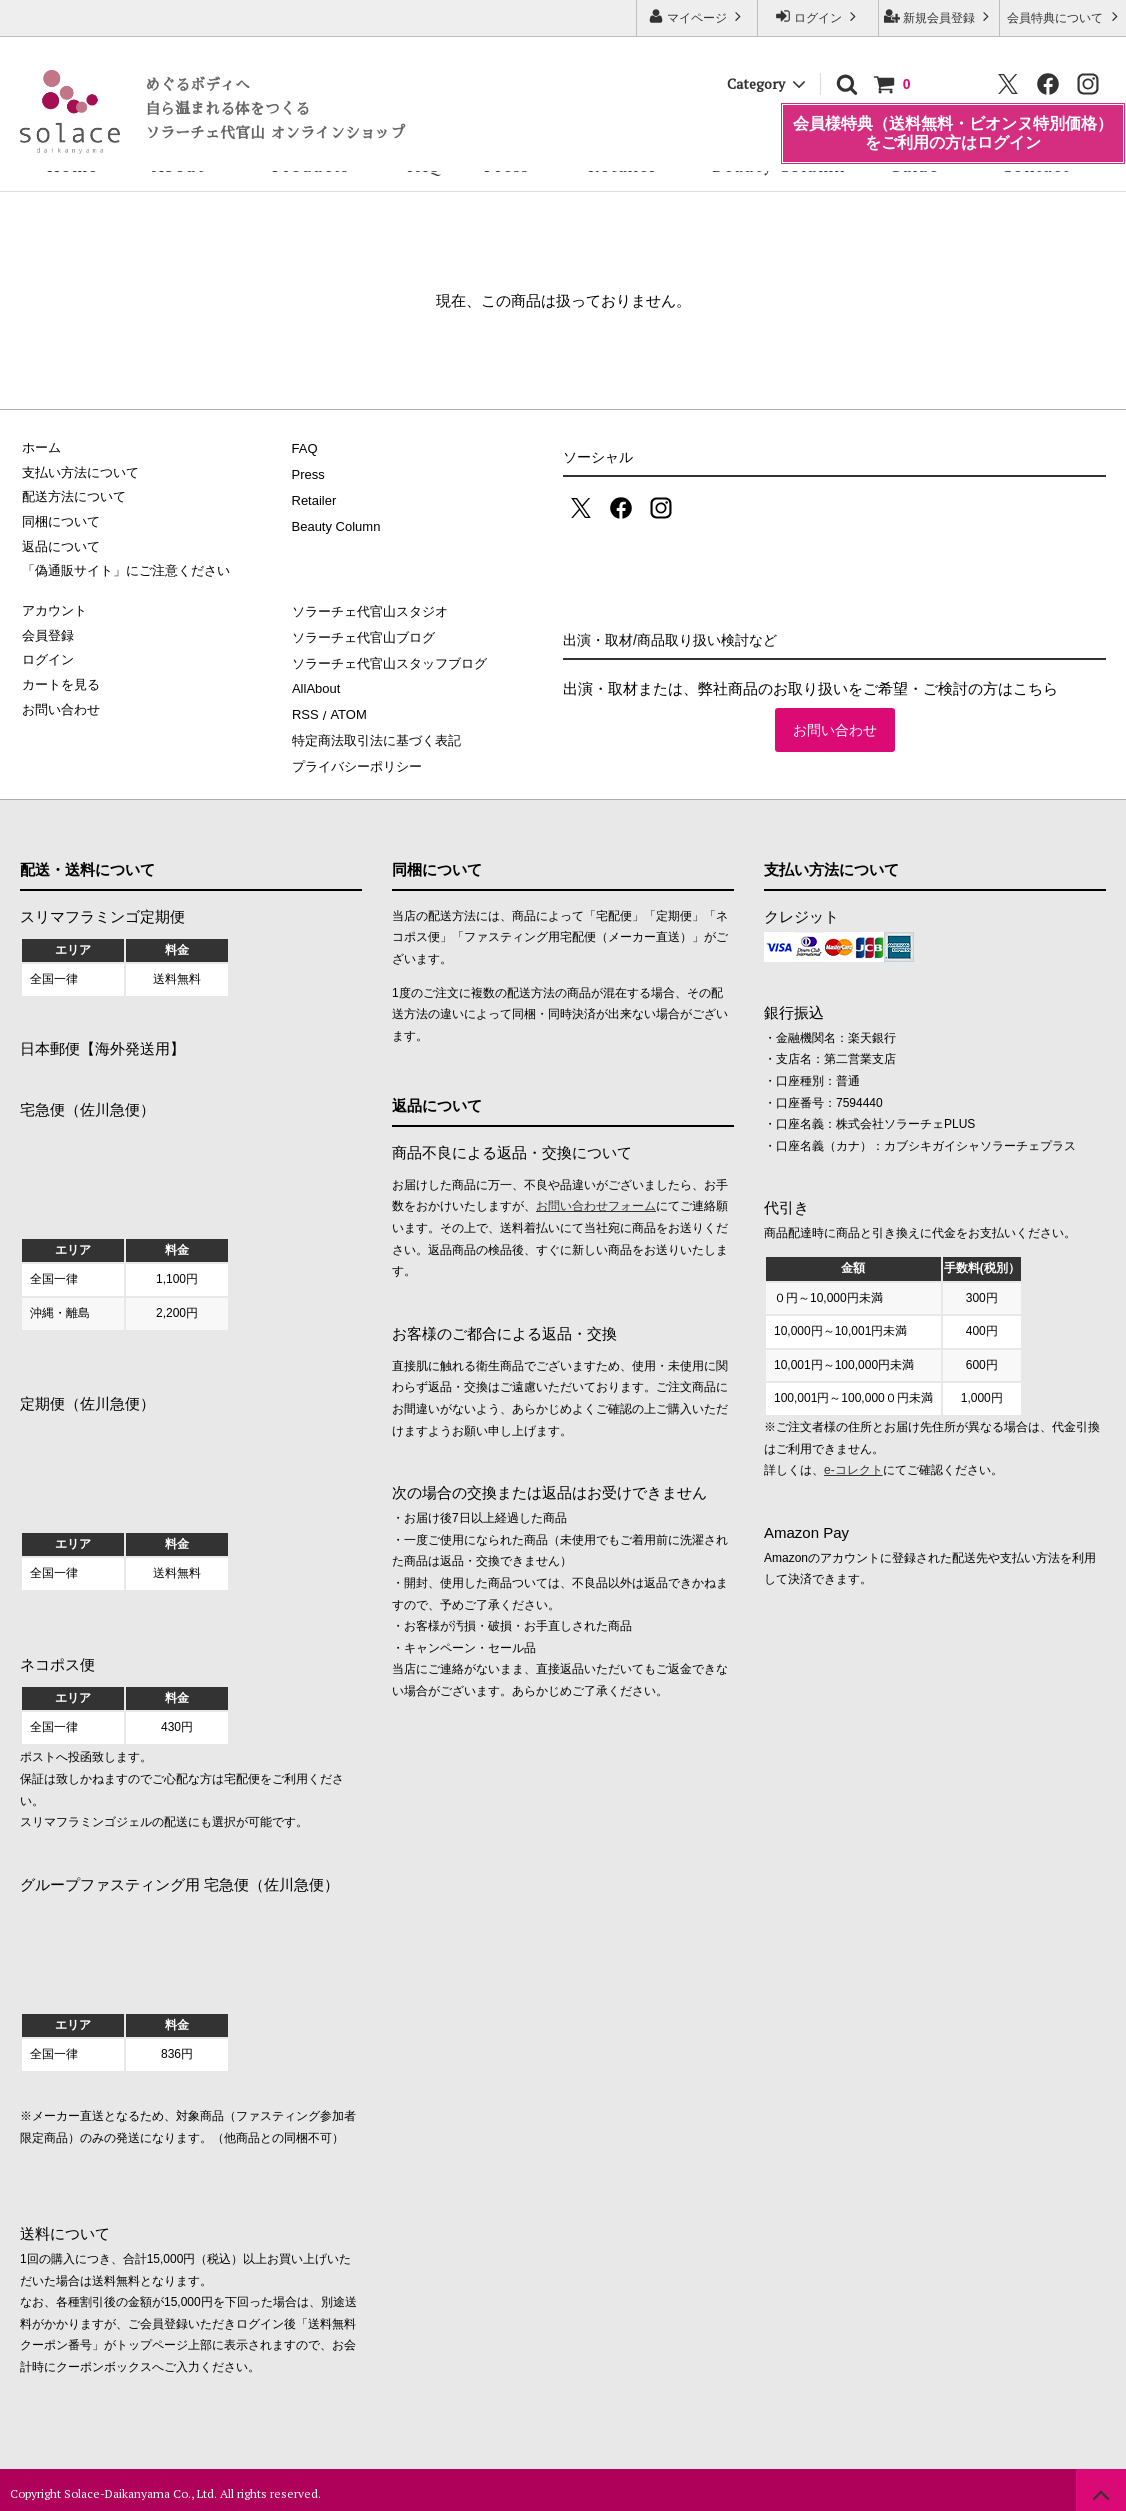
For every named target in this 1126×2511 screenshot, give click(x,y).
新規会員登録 (939, 16)
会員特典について (1064, 16)
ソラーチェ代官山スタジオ (370, 610)
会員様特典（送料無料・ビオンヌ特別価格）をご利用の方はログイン (953, 112)
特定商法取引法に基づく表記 (376, 734)
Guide (914, 165)
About (178, 165)
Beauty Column (778, 165)
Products (310, 165)
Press (506, 165)
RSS (305, 709)
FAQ (424, 165)
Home (72, 165)
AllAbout (316, 684)
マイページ (697, 16)
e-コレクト (853, 1463)
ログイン (818, 16)
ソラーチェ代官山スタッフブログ (389, 660)
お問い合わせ (835, 730)
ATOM (346, 709)
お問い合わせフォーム (596, 1199)
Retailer (622, 165)
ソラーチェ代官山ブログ (363, 635)
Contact (1035, 165)
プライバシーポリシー (357, 759)
